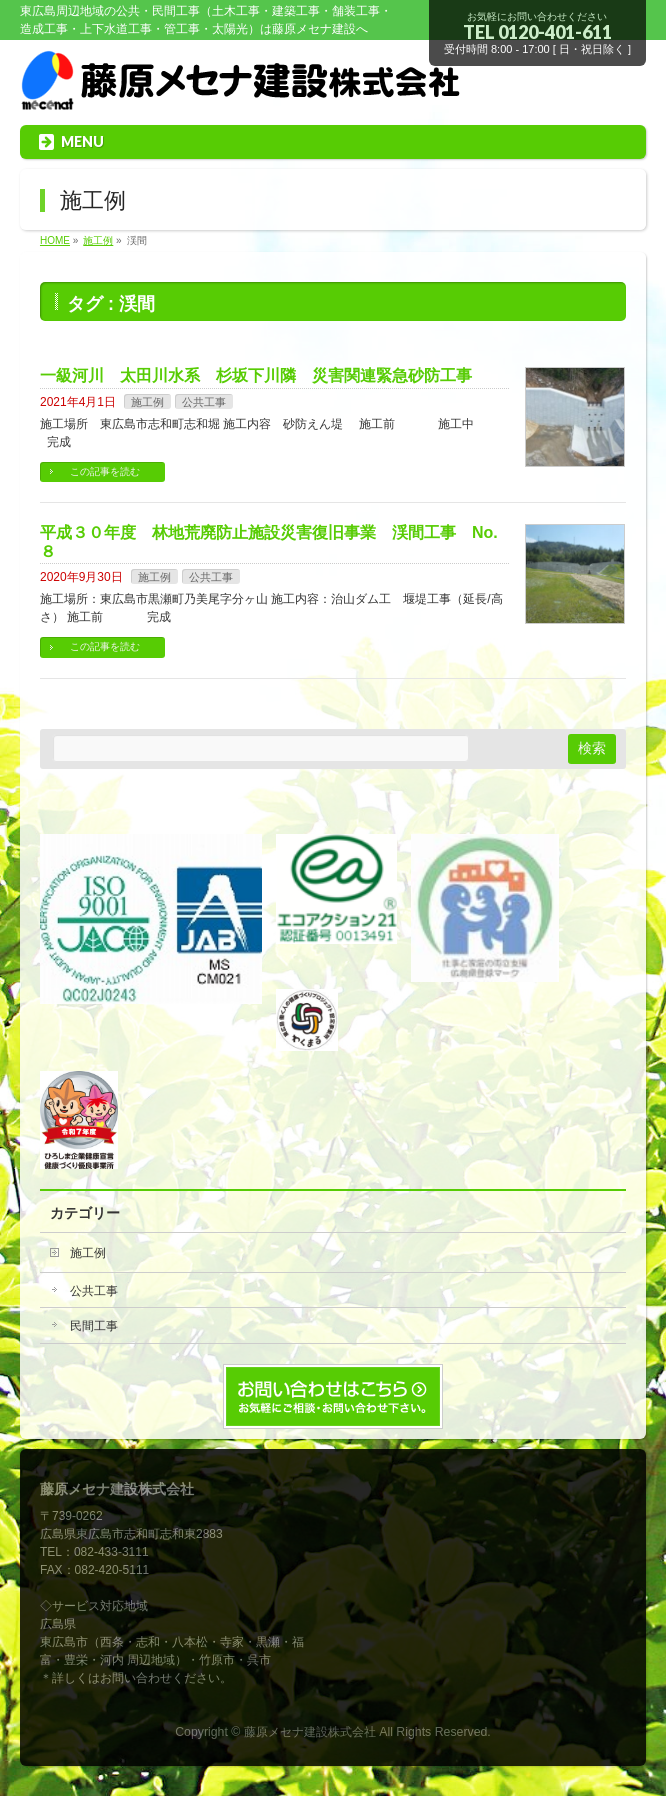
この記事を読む (105, 471)
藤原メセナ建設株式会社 (310, 1732)
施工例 (147, 402)
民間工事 (94, 1326)
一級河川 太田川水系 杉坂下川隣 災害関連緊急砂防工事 (256, 375)
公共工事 (204, 402)
